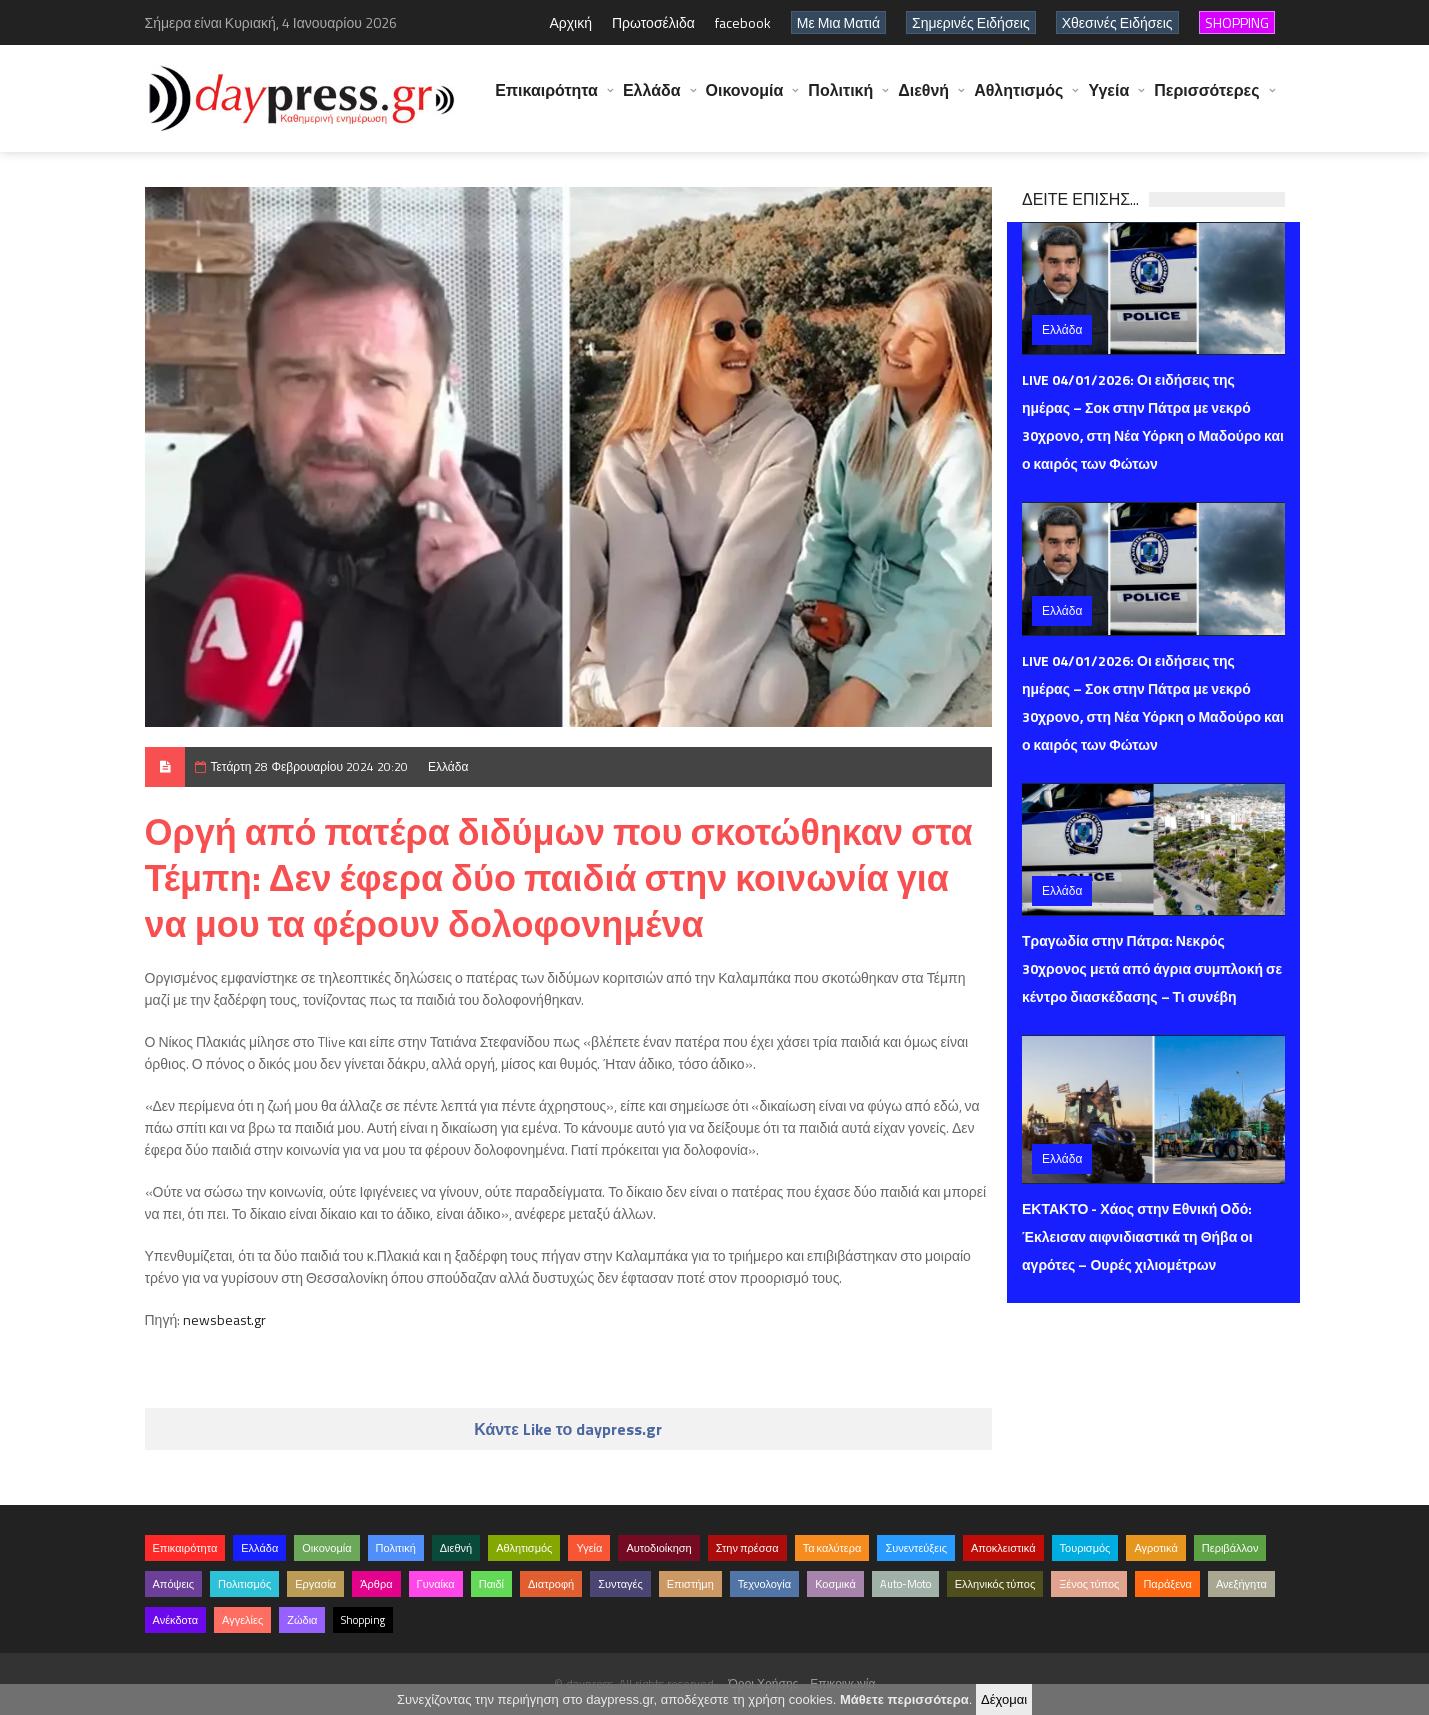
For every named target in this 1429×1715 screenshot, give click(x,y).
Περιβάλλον (1230, 1548)
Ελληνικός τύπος (995, 1584)
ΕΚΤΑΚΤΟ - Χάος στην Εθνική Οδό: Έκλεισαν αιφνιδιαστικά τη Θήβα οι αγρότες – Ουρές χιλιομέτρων (1137, 1236)
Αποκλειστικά (1003, 1548)
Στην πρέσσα (747, 1548)
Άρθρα (376, 1584)
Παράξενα (1167, 1584)
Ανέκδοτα (176, 1620)
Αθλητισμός (1018, 100)
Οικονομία (745, 100)
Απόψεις (174, 1584)
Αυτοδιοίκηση (658, 1548)
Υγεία (1108, 100)
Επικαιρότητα (546, 100)
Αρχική (570, 22)
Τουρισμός (1085, 1548)
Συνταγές (620, 1584)
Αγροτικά (1155, 1548)
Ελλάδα (652, 100)
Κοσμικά (835, 1584)
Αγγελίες (242, 1620)
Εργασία (315, 1584)
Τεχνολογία (764, 1584)
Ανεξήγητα (1241, 1584)
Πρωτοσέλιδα (653, 22)
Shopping (363, 1620)
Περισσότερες (1206, 100)
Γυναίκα (436, 1584)
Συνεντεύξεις (916, 1548)
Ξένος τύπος (1089, 1584)
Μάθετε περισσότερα (904, 1699)
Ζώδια (302, 1620)
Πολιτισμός (244, 1584)
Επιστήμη (690, 1584)
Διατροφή (551, 1584)
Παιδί (491, 1584)
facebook (743, 22)
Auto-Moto (905, 1584)
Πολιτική (840, 100)
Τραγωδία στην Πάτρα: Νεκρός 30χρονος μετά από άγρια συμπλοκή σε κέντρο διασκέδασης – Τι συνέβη (1152, 968)
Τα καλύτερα (832, 1548)
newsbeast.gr (224, 1319)
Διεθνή (923, 100)
